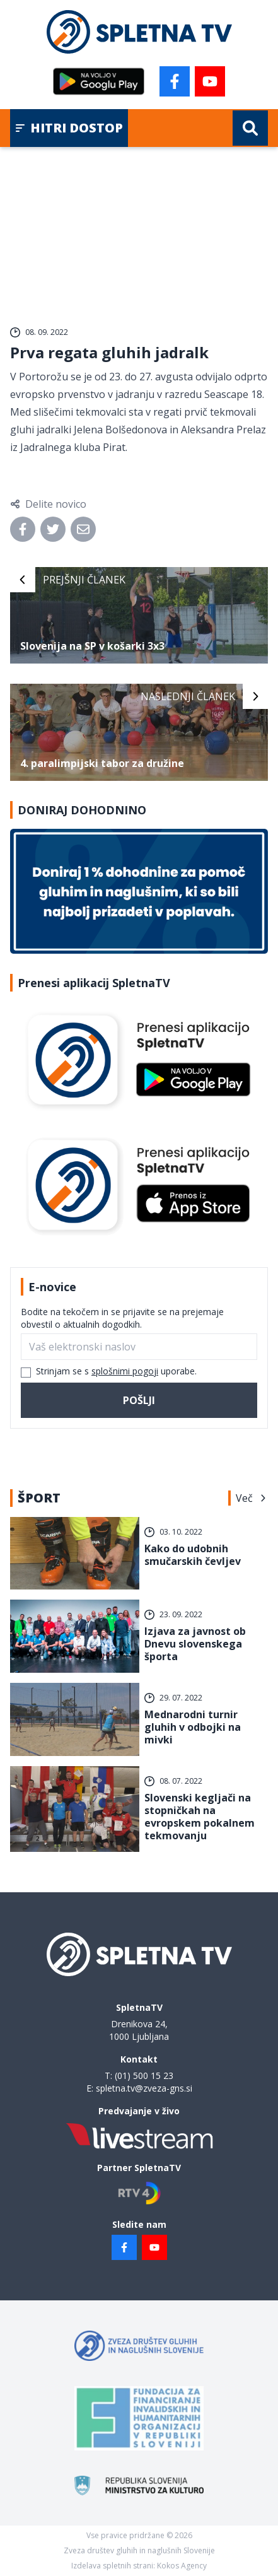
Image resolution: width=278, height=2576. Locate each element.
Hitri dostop (69, 127)
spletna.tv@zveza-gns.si (144, 2088)
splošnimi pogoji (124, 1371)
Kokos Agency (182, 2565)
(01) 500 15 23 (144, 2075)
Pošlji (139, 1400)
